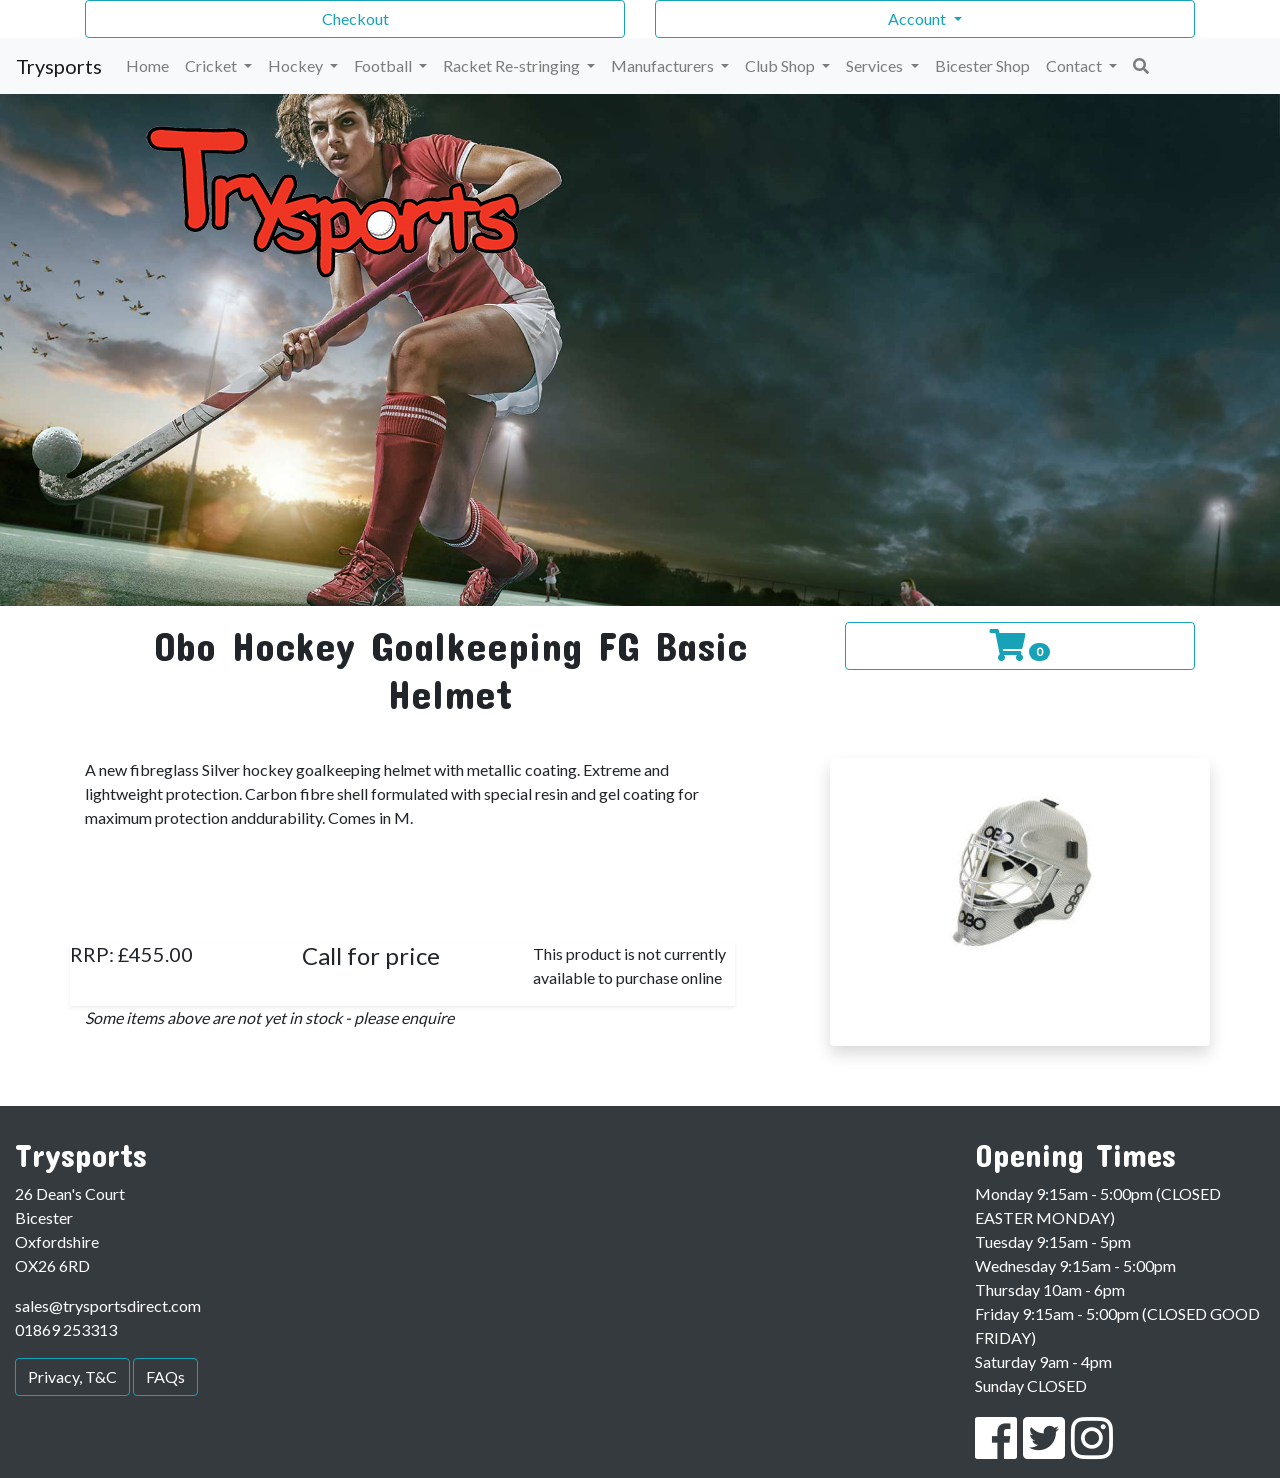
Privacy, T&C (72, 1376)
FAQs (165, 1376)
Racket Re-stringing (513, 65)
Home (147, 65)
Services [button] (876, 65)
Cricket (212, 65)
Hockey (297, 65)
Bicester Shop (982, 65)
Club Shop (781, 65)
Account (918, 18)
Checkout (355, 18)
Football (384, 65)
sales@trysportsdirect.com (108, 1305)
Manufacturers (664, 65)
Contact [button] (1075, 65)
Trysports (59, 66)
